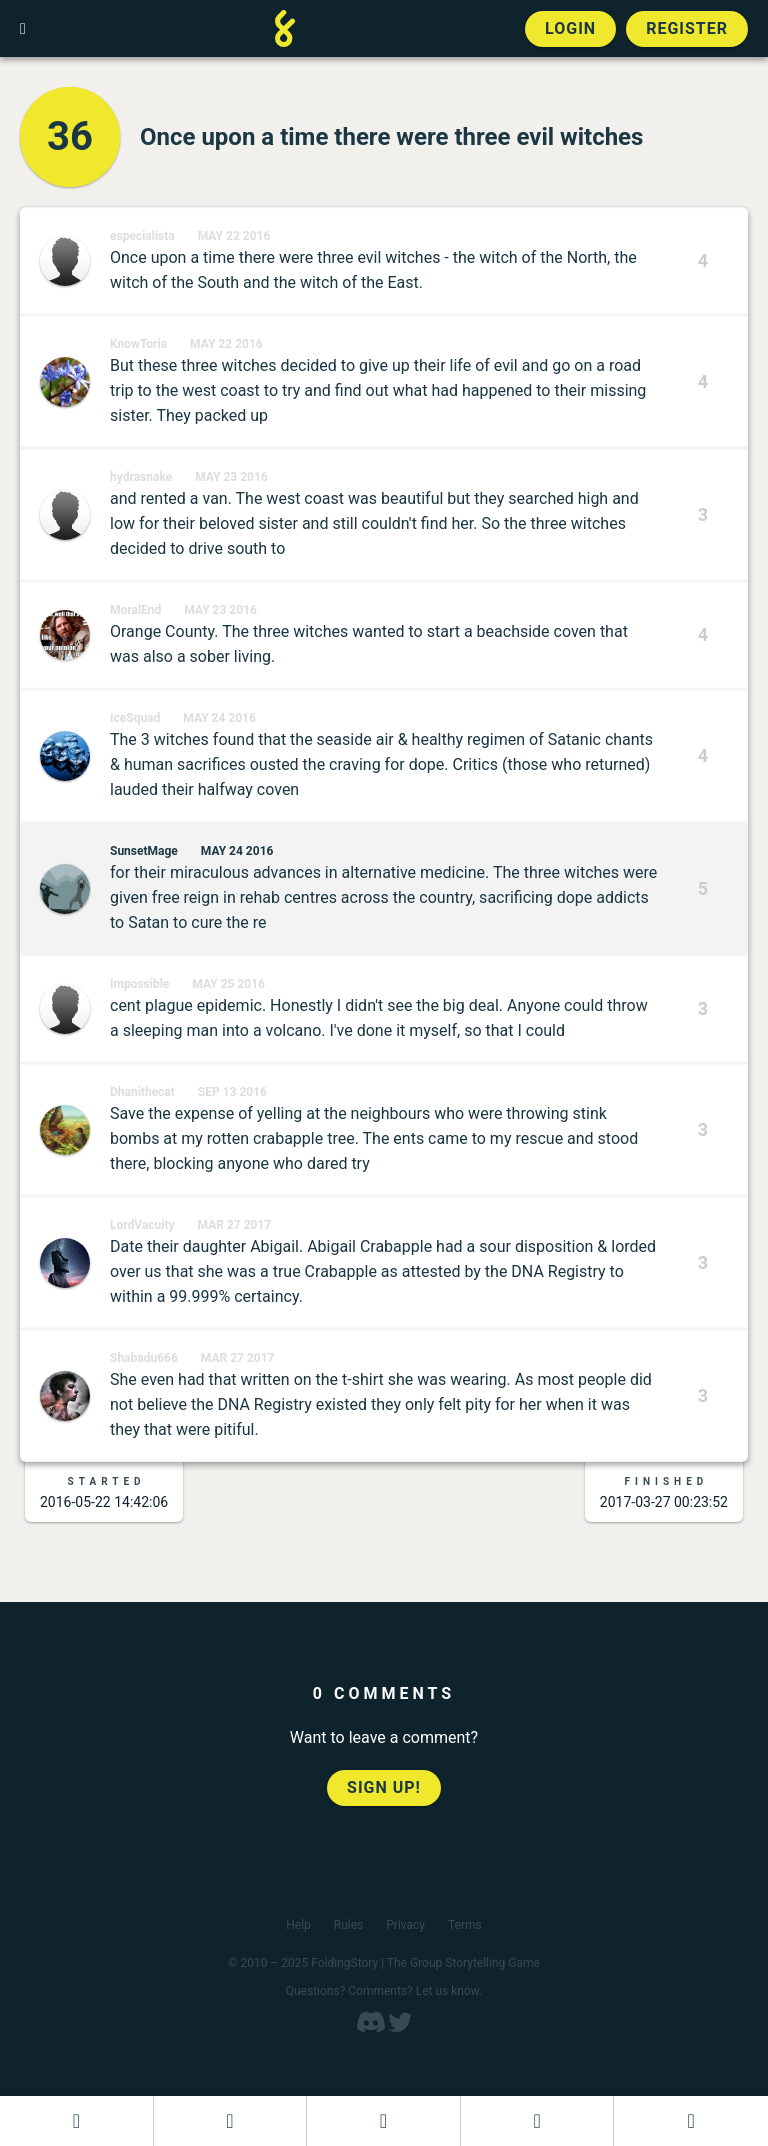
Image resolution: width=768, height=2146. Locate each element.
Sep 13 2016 (232, 1092)
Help (298, 1925)
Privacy (405, 1925)
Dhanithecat (142, 1092)
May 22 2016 (234, 236)
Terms (465, 1925)
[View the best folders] (691, 2121)
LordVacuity (142, 1225)
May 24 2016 (219, 718)
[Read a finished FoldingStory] (537, 2121)
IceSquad (135, 718)
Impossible (139, 984)
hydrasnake (141, 477)
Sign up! (384, 1787)
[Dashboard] (76, 2121)
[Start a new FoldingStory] (230, 2121)
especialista (142, 236)
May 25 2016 (228, 984)
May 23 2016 (231, 477)
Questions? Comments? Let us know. (384, 1991)
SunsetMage (144, 851)
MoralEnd (135, 610)
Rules (348, 1925)
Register (687, 28)
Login (570, 28)
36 (70, 136)
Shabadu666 (144, 1358)
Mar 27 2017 (235, 1225)
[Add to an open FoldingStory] (383, 2121)
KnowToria (138, 344)
